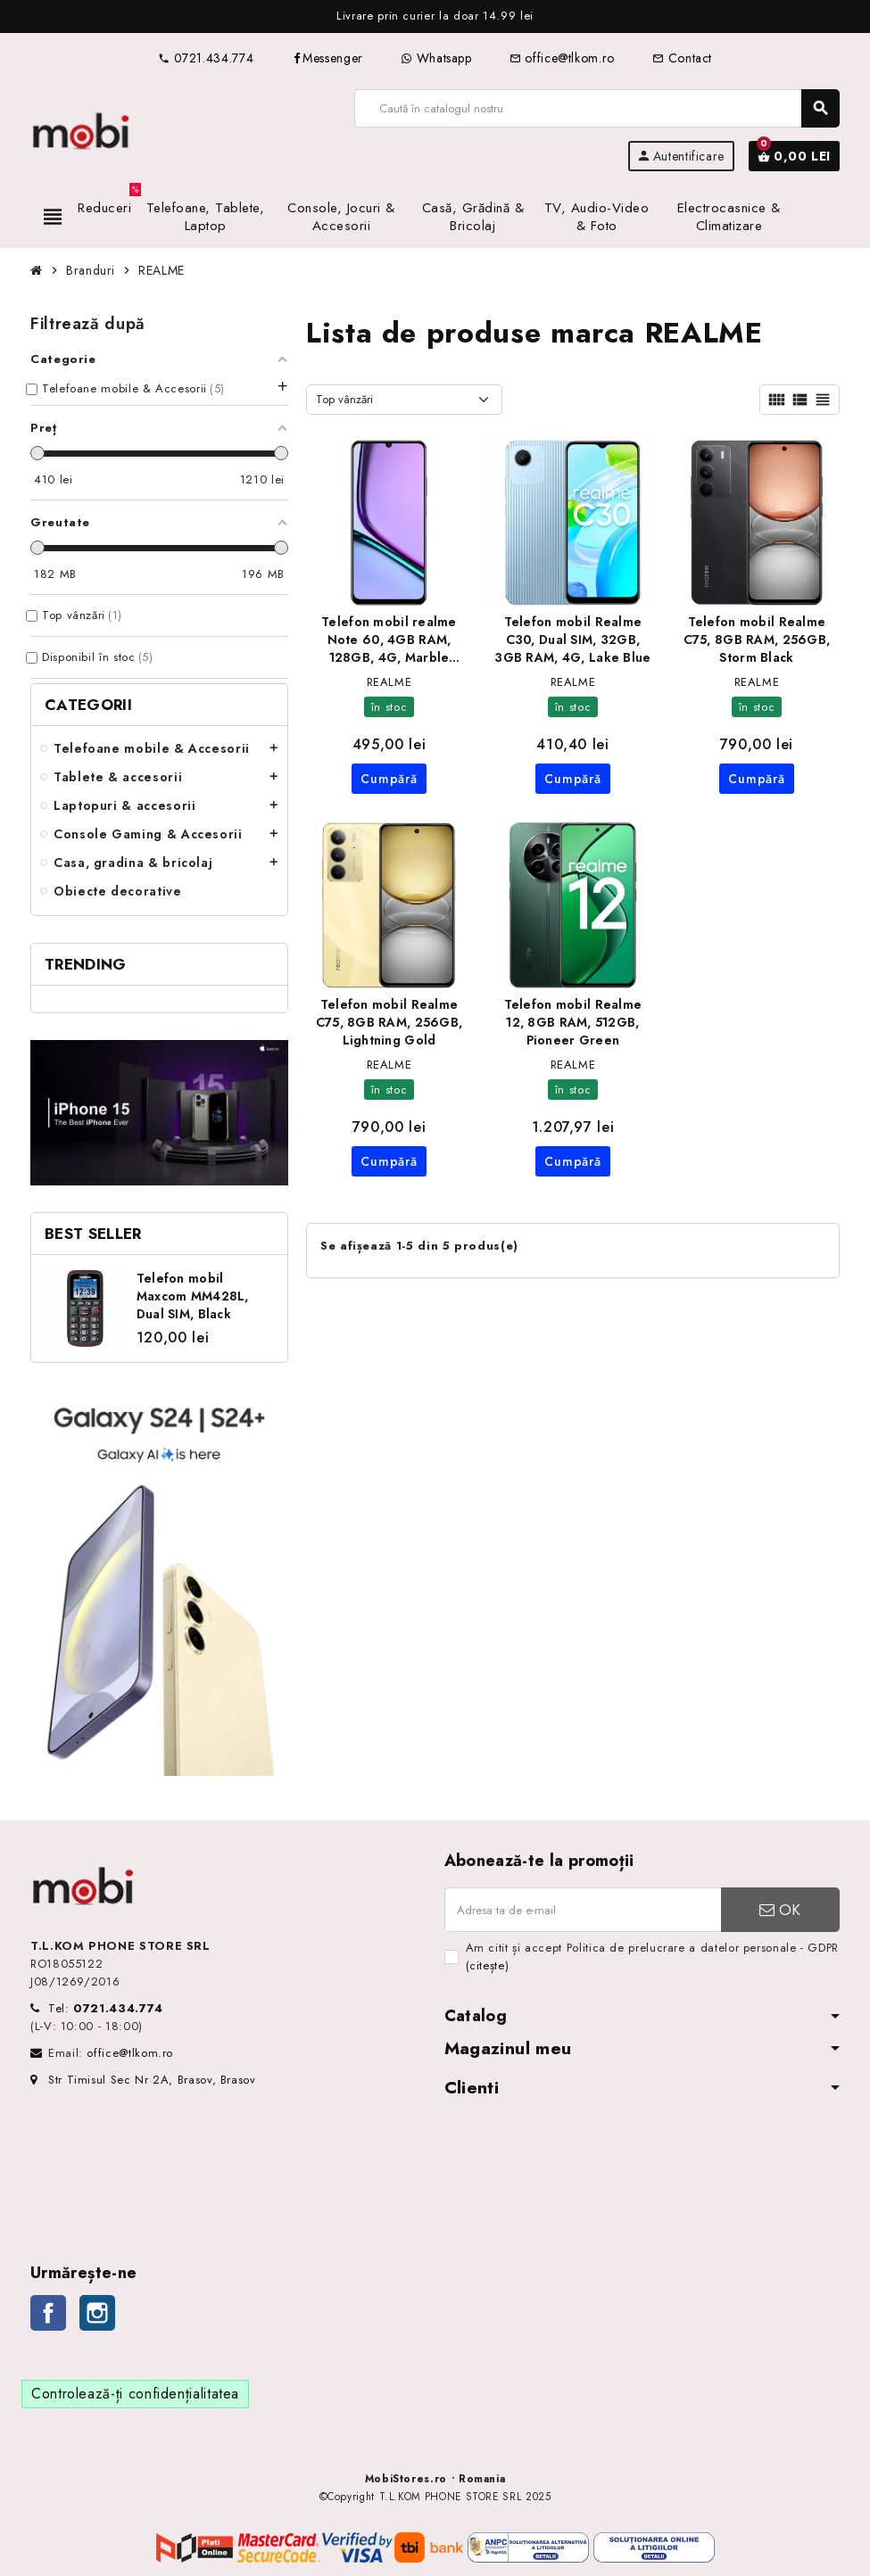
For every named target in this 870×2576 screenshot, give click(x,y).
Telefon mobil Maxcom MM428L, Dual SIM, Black (193, 1296)
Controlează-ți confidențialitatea (135, 2393)
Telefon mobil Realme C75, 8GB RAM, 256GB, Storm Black (757, 639)
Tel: (105, 2008)
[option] (435, 16)
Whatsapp (436, 58)
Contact (682, 58)
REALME (389, 681)
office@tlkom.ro (562, 58)
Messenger (327, 58)
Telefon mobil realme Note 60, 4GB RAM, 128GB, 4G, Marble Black (389, 639)
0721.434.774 (205, 58)
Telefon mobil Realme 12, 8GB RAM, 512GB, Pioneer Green (573, 1022)
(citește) (488, 1965)
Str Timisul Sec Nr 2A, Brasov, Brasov (143, 2079)
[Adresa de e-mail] (582, 1909)
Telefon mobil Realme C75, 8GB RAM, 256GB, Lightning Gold (389, 1022)
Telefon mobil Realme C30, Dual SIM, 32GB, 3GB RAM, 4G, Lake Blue (572, 639)
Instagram (97, 2313)
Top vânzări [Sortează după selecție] (344, 399)
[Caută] (596, 108)
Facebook (48, 2313)
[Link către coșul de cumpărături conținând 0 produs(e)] (794, 156)
